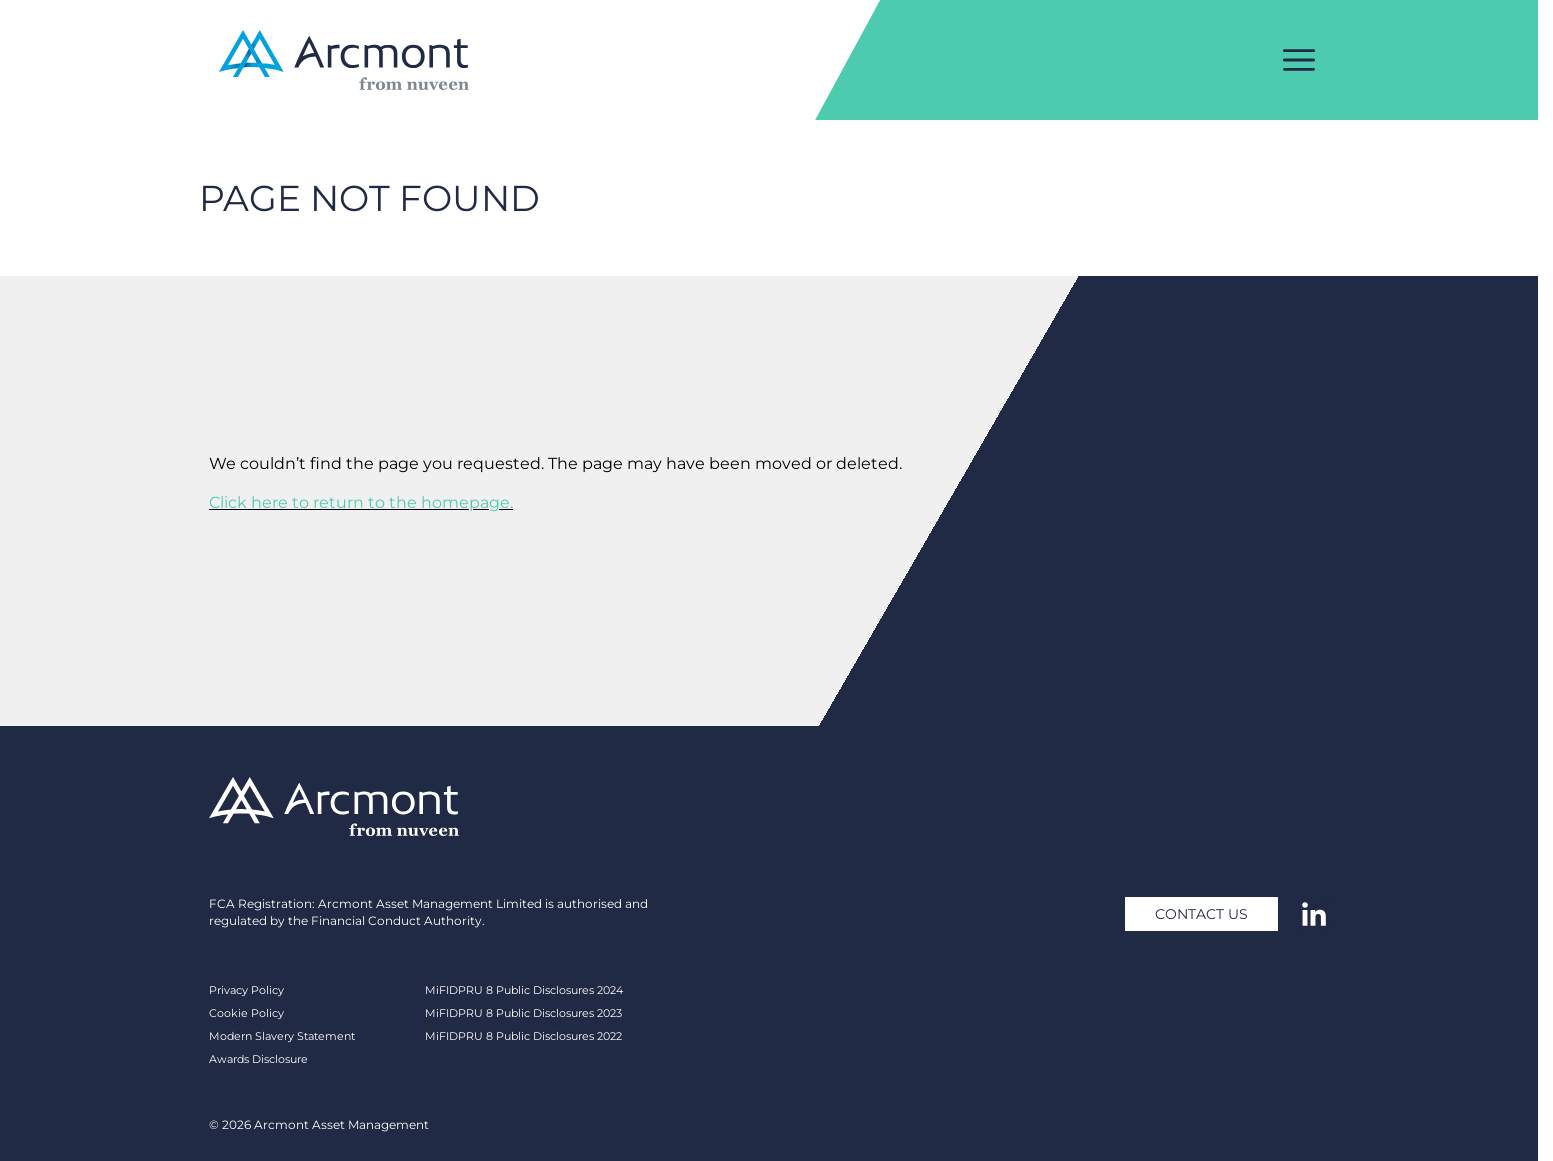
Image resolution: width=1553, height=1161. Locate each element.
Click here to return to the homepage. (361, 502)
